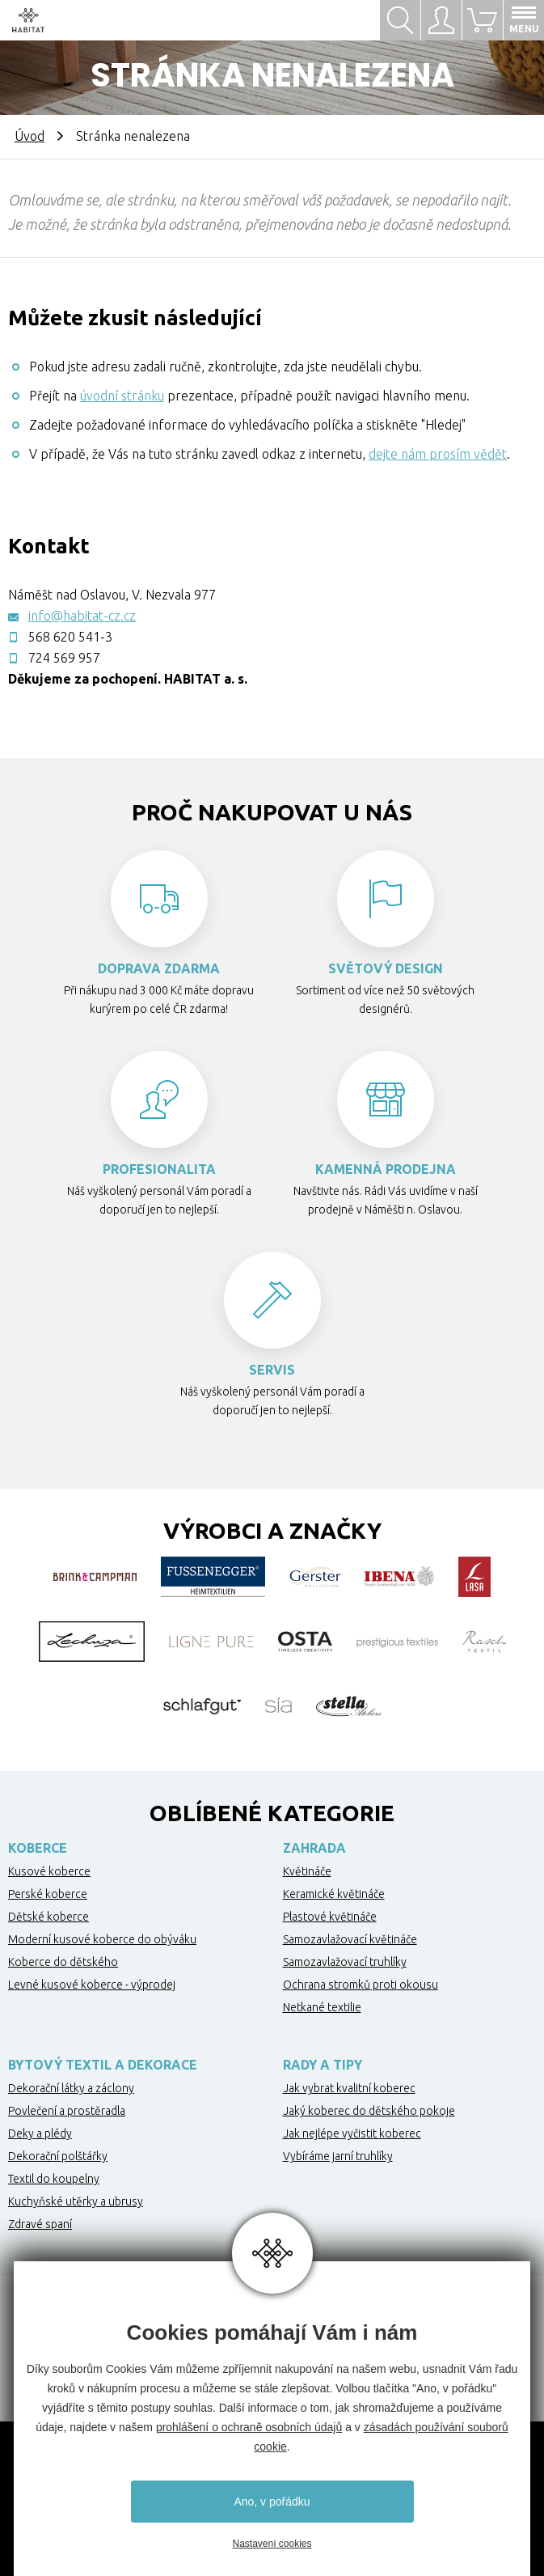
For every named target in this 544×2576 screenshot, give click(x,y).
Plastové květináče (330, 1916)
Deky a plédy (40, 2133)
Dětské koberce (48, 1916)
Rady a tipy (322, 2064)
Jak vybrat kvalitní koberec (349, 2088)
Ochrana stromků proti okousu (360, 1984)
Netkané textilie (322, 2007)
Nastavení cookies (271, 2543)
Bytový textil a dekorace (102, 2064)
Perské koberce (47, 1894)
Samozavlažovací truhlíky (345, 1961)
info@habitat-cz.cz (82, 615)
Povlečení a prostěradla (66, 2110)
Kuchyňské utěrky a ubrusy (75, 2201)
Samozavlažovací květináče (350, 1939)
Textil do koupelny (53, 2178)
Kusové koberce (49, 1871)
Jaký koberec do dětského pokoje (369, 2110)
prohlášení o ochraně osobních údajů (249, 2427)
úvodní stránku (122, 395)
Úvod (29, 136)
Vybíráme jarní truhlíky (338, 2156)
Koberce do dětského (63, 1961)
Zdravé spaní (40, 2224)
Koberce (37, 1848)
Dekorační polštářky (58, 2156)
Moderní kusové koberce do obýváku (102, 1939)
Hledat (400, 20)
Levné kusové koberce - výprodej (91, 1984)
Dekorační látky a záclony (71, 2088)
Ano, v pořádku (272, 2501)
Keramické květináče (334, 1894)
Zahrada (314, 1848)
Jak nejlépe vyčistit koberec (352, 2133)
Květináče (307, 1871)
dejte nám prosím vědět (438, 454)
